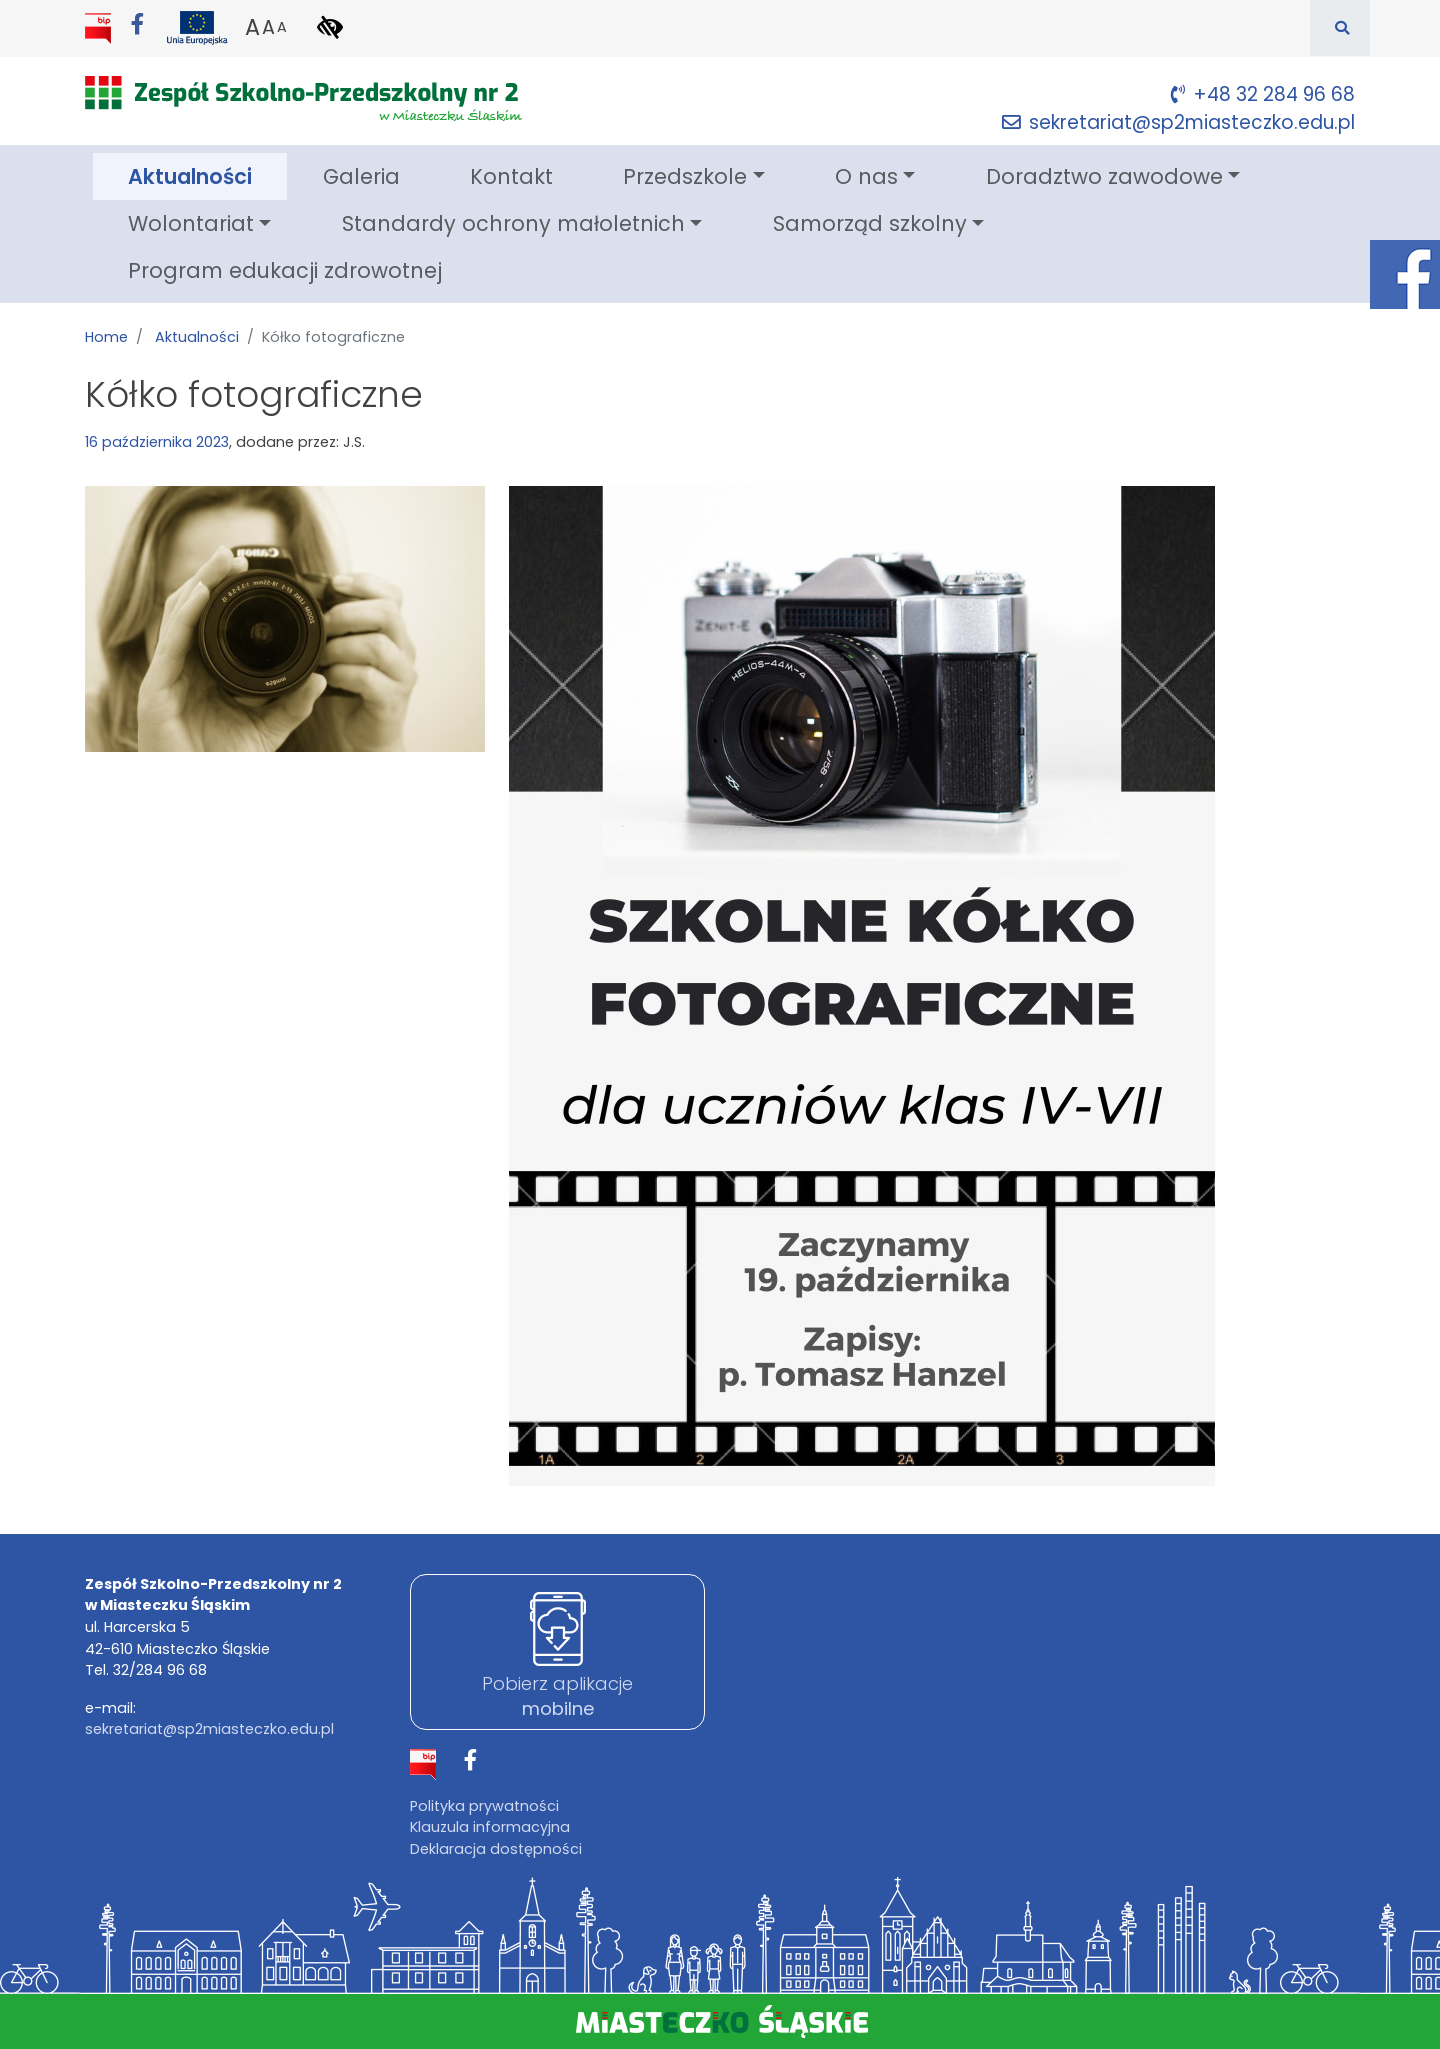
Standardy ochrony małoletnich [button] (513, 223)
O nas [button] (866, 176)
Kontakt (511, 176)
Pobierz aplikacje (557, 1696)
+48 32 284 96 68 (1263, 94)
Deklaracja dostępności (496, 1849)
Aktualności (207, 175)
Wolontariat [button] (191, 223)
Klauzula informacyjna (490, 1827)
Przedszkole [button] (685, 176)
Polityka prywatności (484, 1806)
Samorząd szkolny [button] (870, 223)
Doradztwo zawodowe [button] (1104, 176)
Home (106, 337)
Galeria (361, 176)
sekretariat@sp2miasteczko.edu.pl (1178, 122)
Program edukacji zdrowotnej (285, 270)
